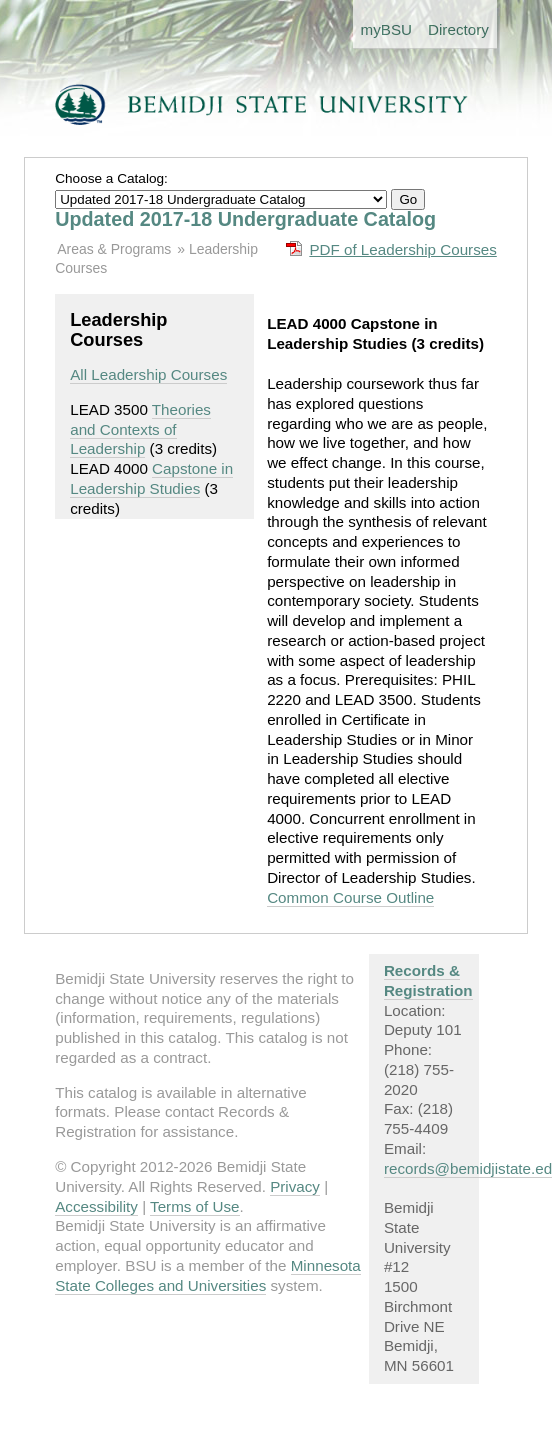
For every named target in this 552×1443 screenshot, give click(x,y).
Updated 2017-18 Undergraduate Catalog (245, 219)
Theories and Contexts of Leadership (140, 429)
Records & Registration (428, 980)
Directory (458, 29)
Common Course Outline (350, 897)
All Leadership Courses (148, 374)
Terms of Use (194, 1206)
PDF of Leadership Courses (402, 249)
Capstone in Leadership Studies (151, 478)
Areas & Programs (114, 249)
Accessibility (96, 1206)
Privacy (295, 1186)
